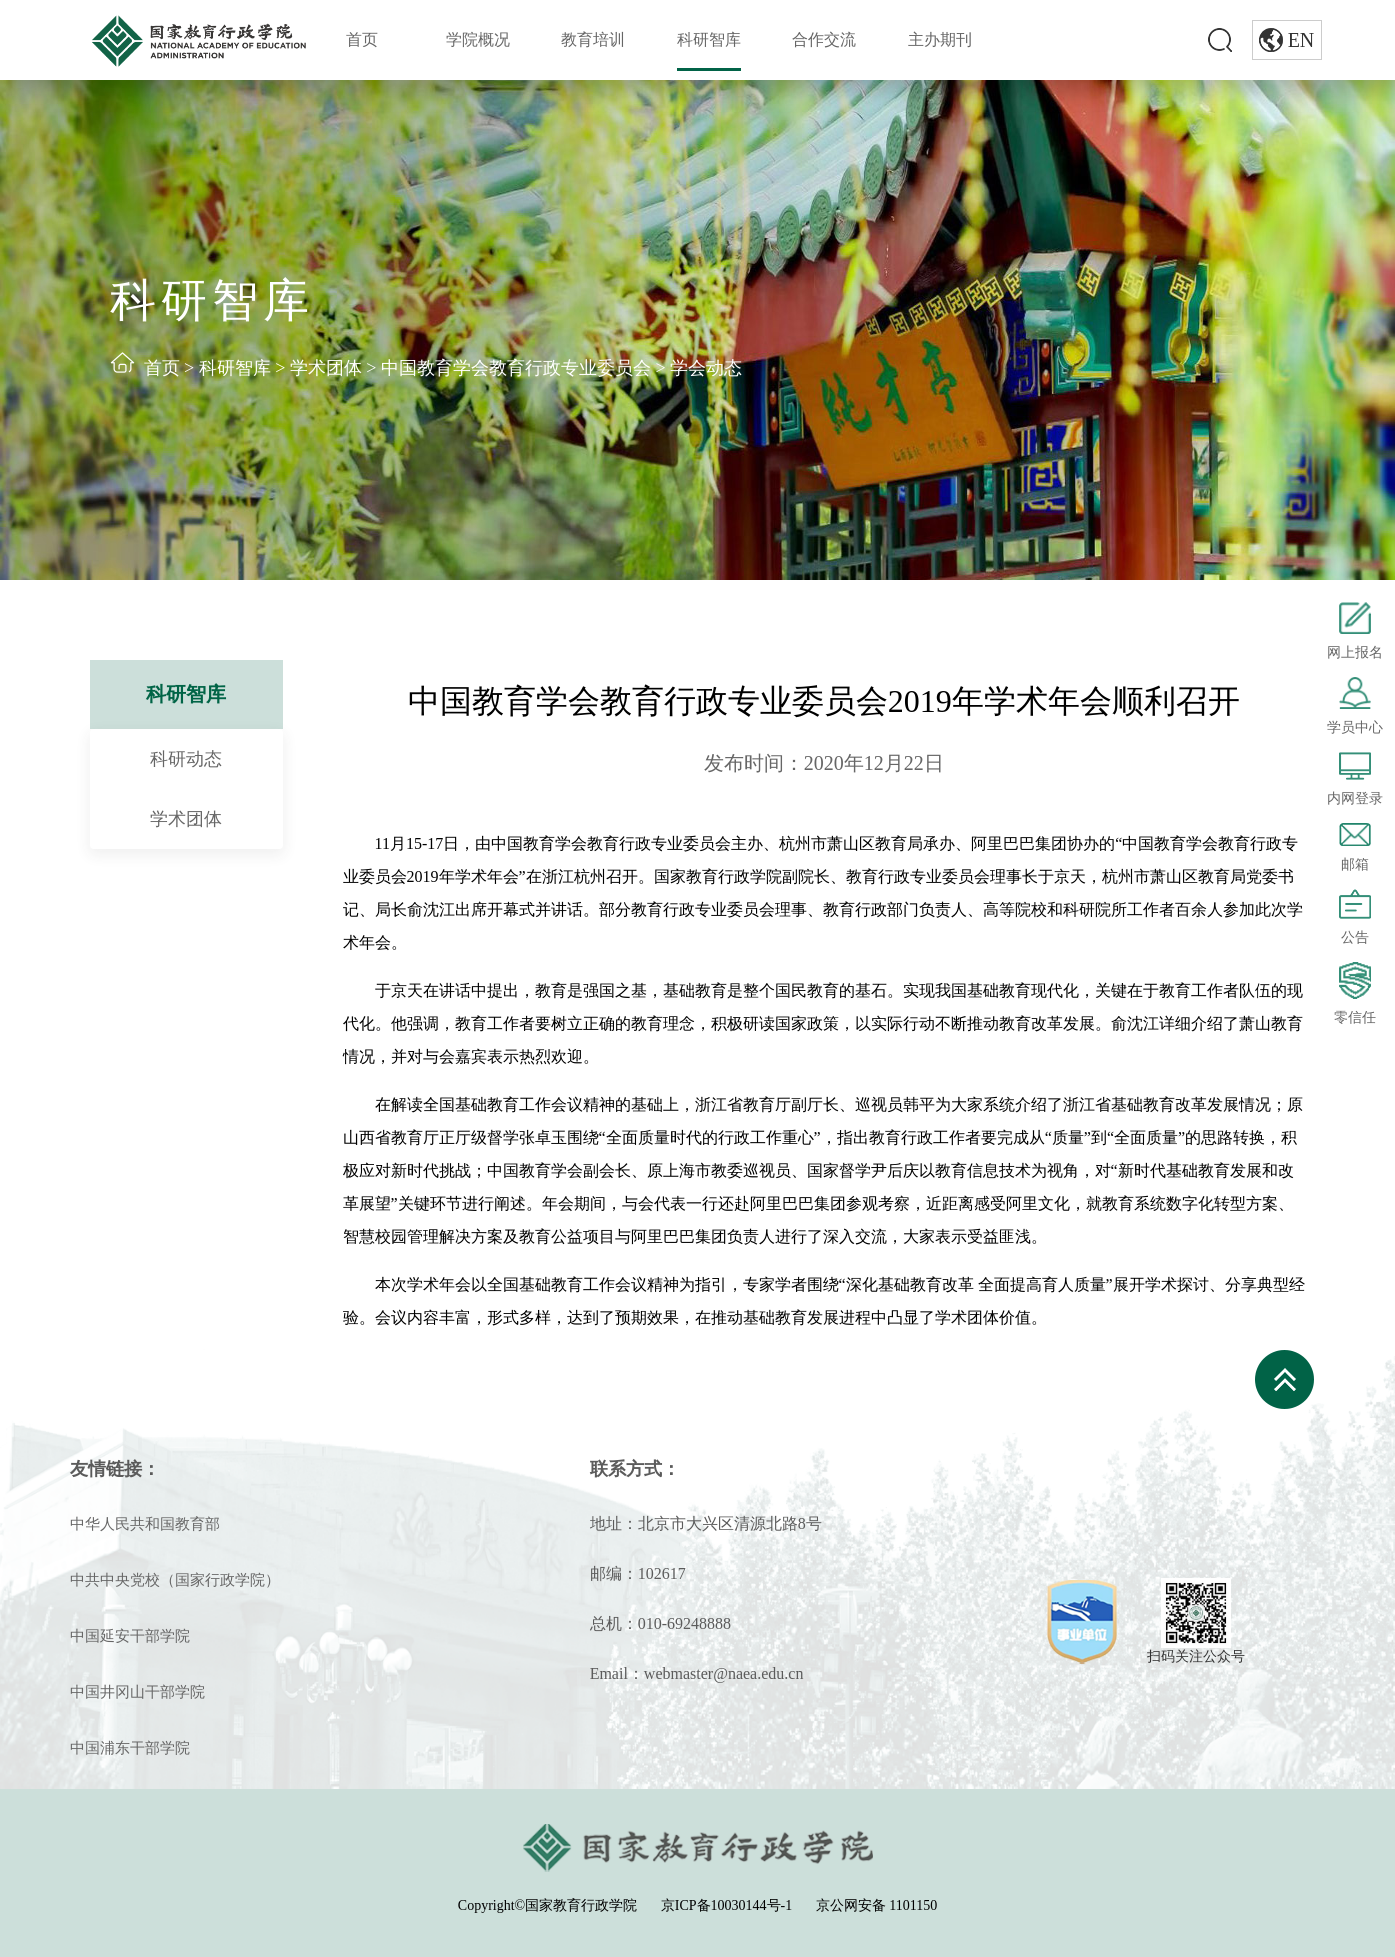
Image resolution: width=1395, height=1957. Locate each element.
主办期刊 (940, 39)
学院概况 (478, 39)
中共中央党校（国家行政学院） (175, 1580)
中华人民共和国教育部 (145, 1524)
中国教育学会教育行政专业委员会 (516, 368)
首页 (362, 39)
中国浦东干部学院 (130, 1748)
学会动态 (706, 368)
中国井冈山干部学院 (137, 1692)
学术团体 (326, 368)
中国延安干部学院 (130, 1636)
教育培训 (593, 39)
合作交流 (824, 39)
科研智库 (709, 39)
